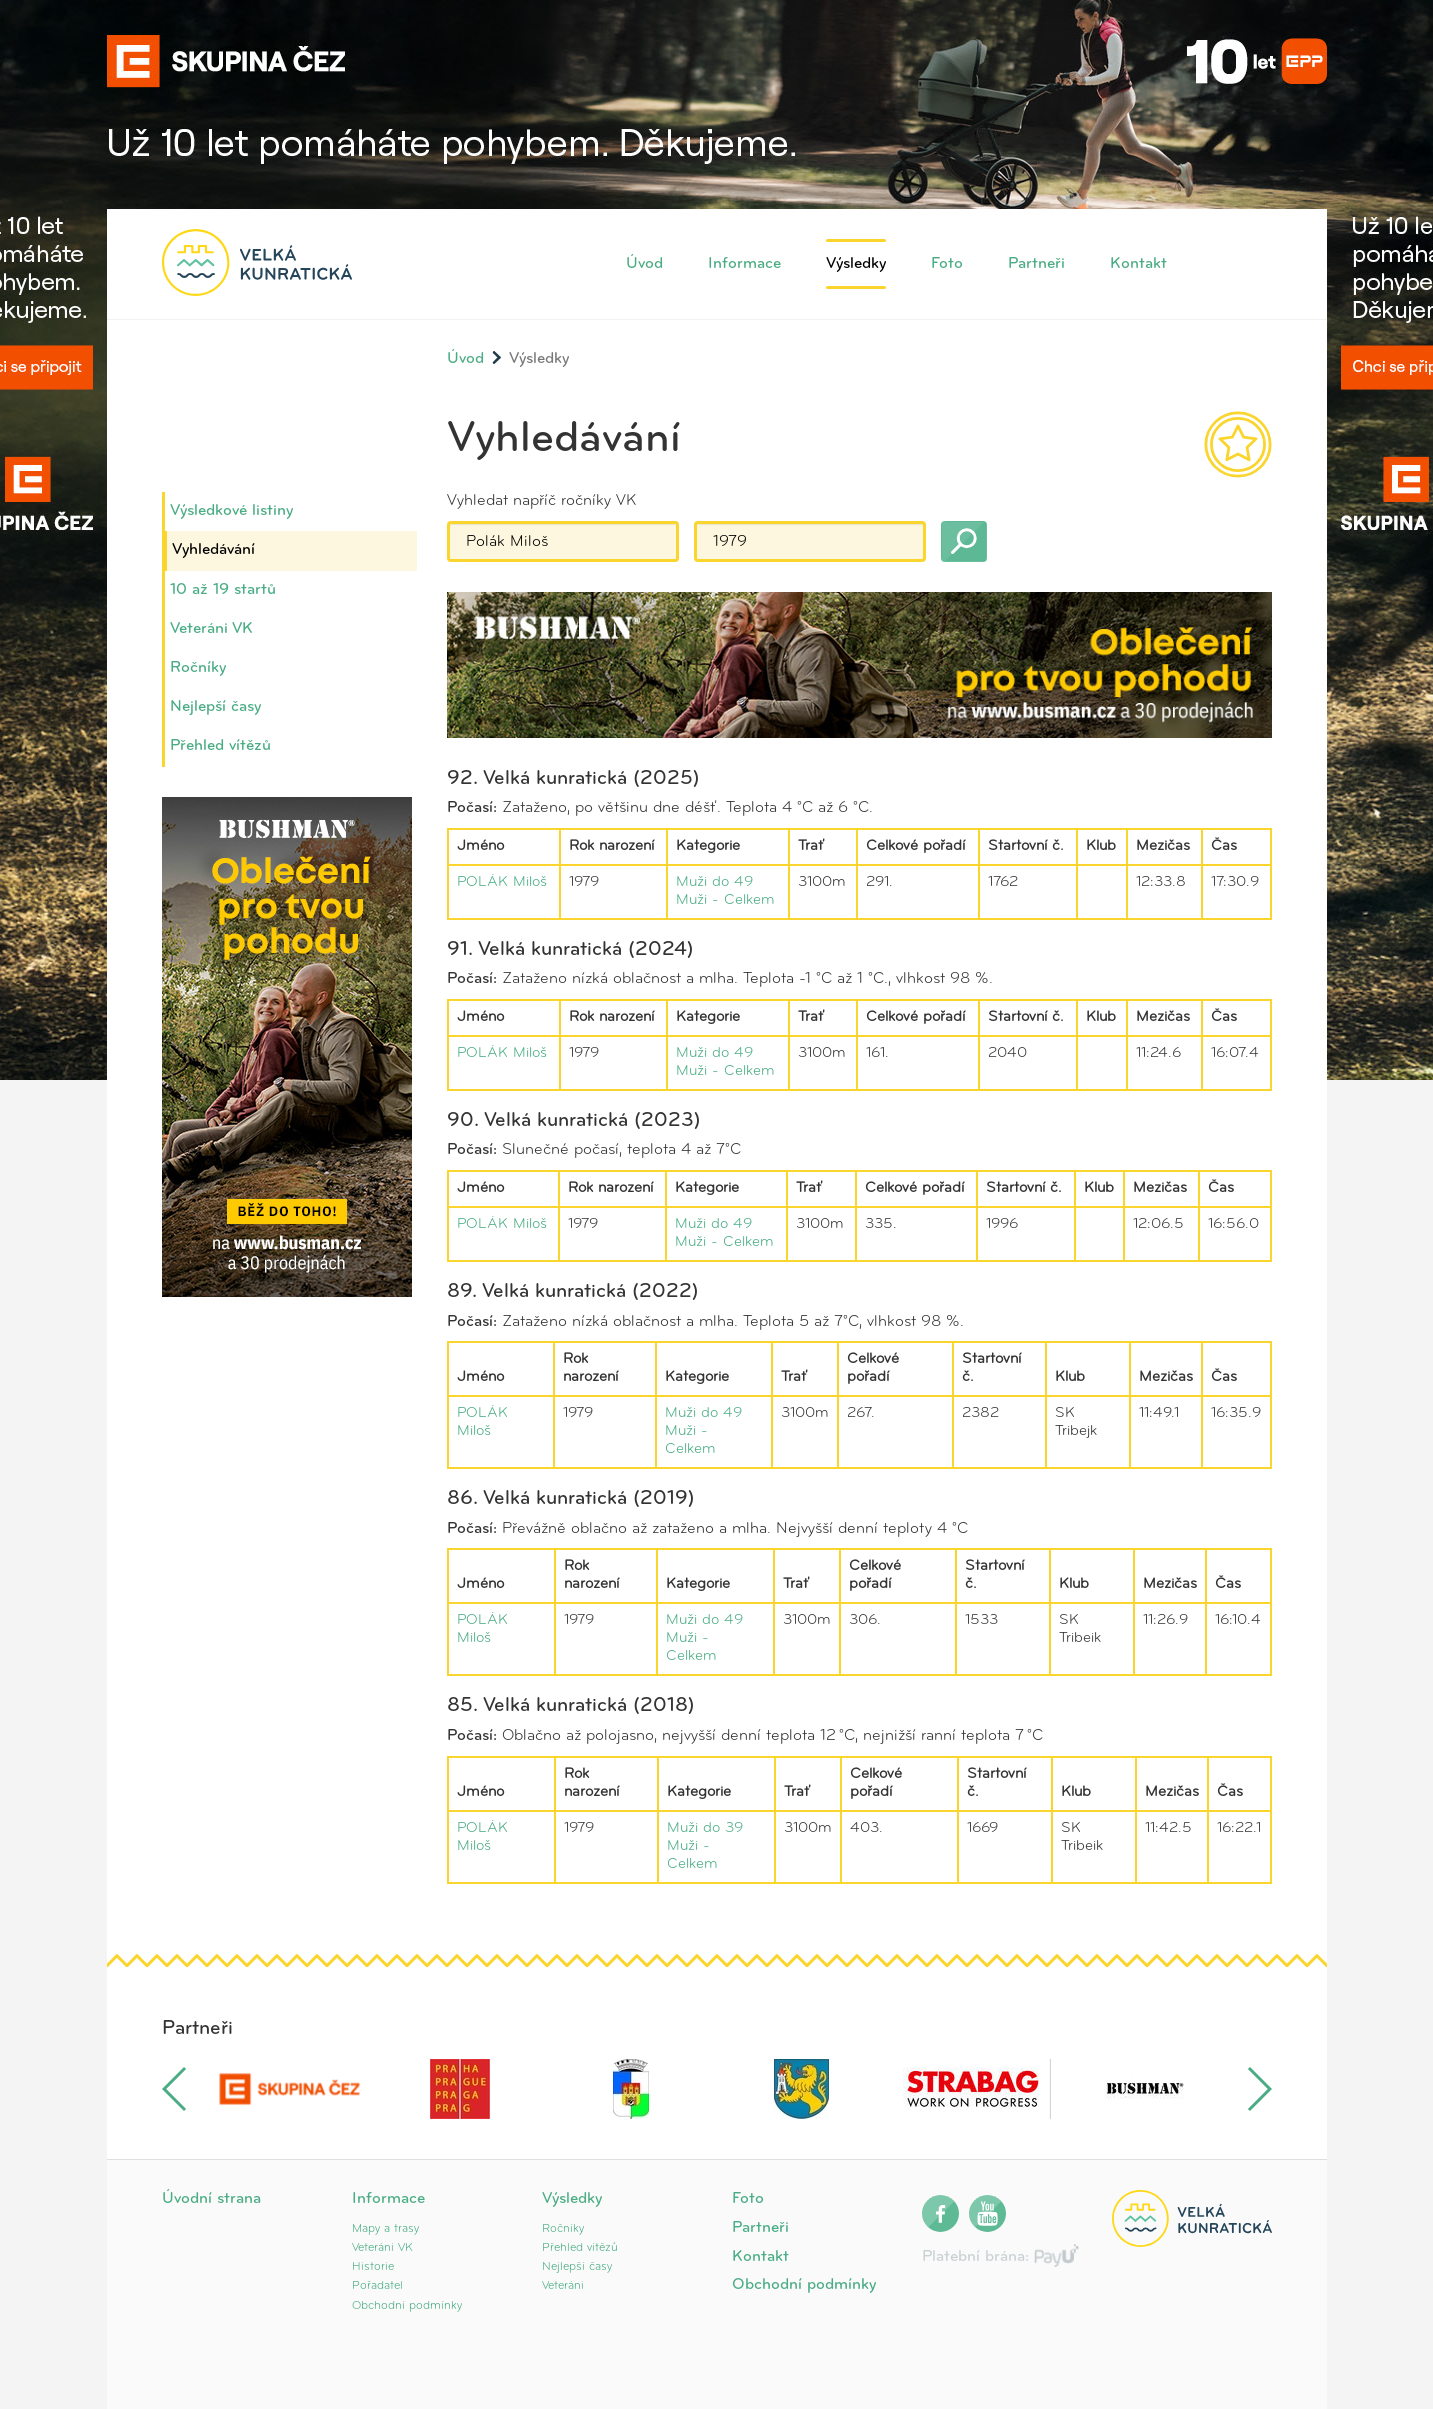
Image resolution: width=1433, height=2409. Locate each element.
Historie (373, 2267)
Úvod (644, 264)
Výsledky (856, 264)
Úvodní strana (211, 2199)
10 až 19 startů (223, 590)
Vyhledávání (213, 550)
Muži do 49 (714, 882)
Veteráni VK (211, 629)
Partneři (1036, 264)
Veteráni (563, 2286)
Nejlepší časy (215, 707)
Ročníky (198, 668)
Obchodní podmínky (407, 2306)
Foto (947, 264)
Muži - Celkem (725, 900)
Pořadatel (377, 2286)
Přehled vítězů (220, 746)
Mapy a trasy (385, 2229)
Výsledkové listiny (231, 511)
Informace (744, 264)
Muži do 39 (705, 1828)
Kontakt (1138, 264)
